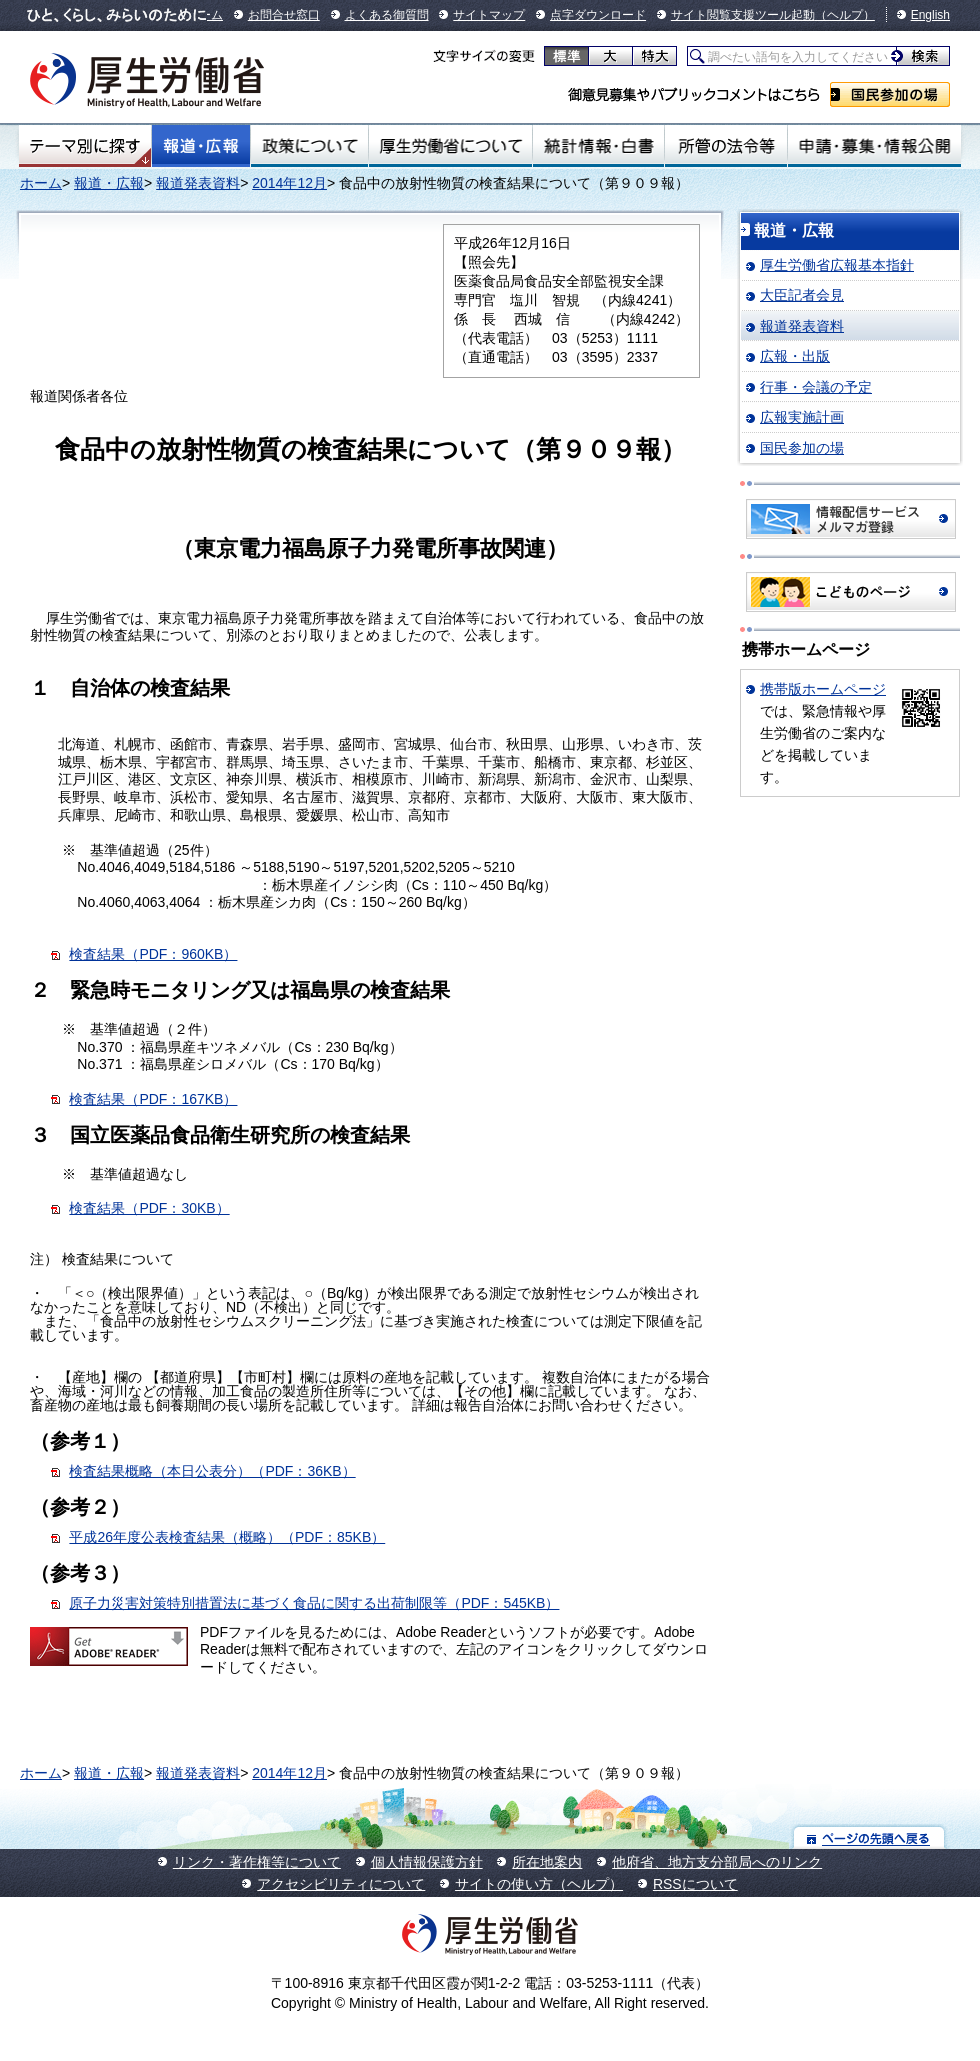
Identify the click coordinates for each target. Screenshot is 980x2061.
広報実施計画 (802, 417)
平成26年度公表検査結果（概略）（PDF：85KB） (227, 1537)
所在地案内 (547, 1862)
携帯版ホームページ (823, 689)
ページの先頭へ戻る (869, 1837)
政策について (309, 146)
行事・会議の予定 (816, 387)
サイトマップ (489, 15)
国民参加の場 (890, 94)
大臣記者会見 (802, 295)
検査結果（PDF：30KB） (149, 1208)
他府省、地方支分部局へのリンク (717, 1862)
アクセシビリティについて (341, 1884)
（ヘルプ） (845, 15)
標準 (566, 56)
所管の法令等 (725, 146)
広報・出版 (795, 356)
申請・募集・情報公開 (874, 146)
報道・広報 (201, 146)
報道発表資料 (198, 183)
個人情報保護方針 (427, 1862)
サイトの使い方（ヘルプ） (539, 1884)
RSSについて (695, 1884)
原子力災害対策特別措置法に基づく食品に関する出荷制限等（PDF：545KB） (314, 1603)
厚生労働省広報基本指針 (837, 265)
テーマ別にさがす (85, 146)
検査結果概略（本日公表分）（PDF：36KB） (212, 1471)
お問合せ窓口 (284, 15)
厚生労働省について (451, 146)
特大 (654, 56)
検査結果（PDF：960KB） (153, 954)
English (930, 15)
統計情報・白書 (598, 146)
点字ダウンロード (598, 15)
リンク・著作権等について (257, 1862)
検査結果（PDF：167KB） (153, 1099)
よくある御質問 (387, 15)
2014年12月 (289, 183)
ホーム (41, 183)
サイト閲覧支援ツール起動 (743, 15)
